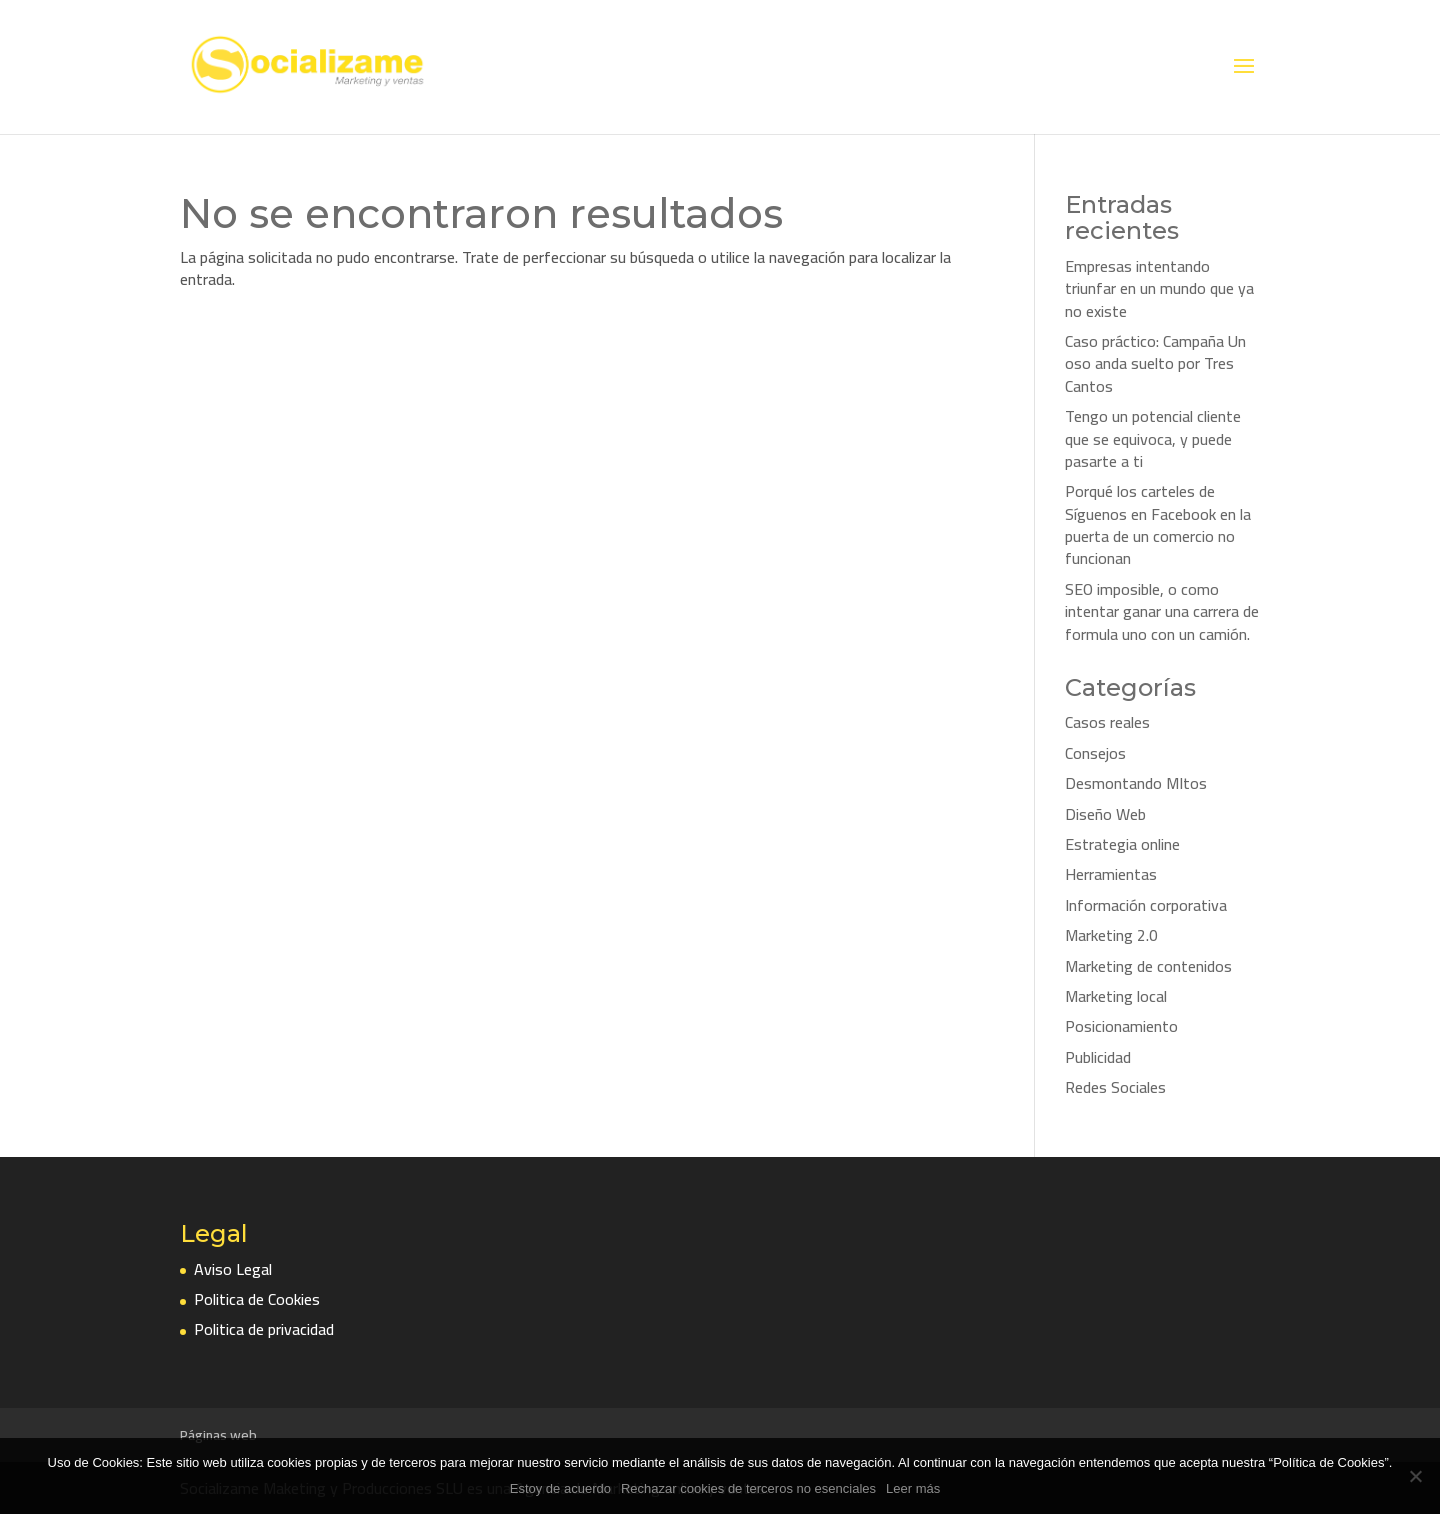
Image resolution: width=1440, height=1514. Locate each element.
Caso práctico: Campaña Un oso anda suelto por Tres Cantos (1155, 363)
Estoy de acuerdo (560, 1488)
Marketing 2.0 (1111, 935)
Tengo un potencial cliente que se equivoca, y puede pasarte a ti (1153, 438)
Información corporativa (1146, 905)
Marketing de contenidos (1148, 966)
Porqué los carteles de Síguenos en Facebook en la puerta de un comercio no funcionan (1158, 524)
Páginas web (218, 1435)
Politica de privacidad (264, 1329)
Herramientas (1111, 874)
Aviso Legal (233, 1269)
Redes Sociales (1115, 1087)
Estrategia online (1122, 844)
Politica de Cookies (257, 1299)
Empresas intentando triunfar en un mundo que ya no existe (1159, 288)
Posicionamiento (1121, 1026)
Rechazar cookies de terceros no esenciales (748, 1488)
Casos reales (1107, 722)
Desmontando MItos (1136, 783)
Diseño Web (1105, 814)
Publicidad (1098, 1057)
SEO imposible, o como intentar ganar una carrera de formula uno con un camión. (1162, 611)
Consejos (1095, 753)
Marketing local (1116, 996)
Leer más (913, 1488)
